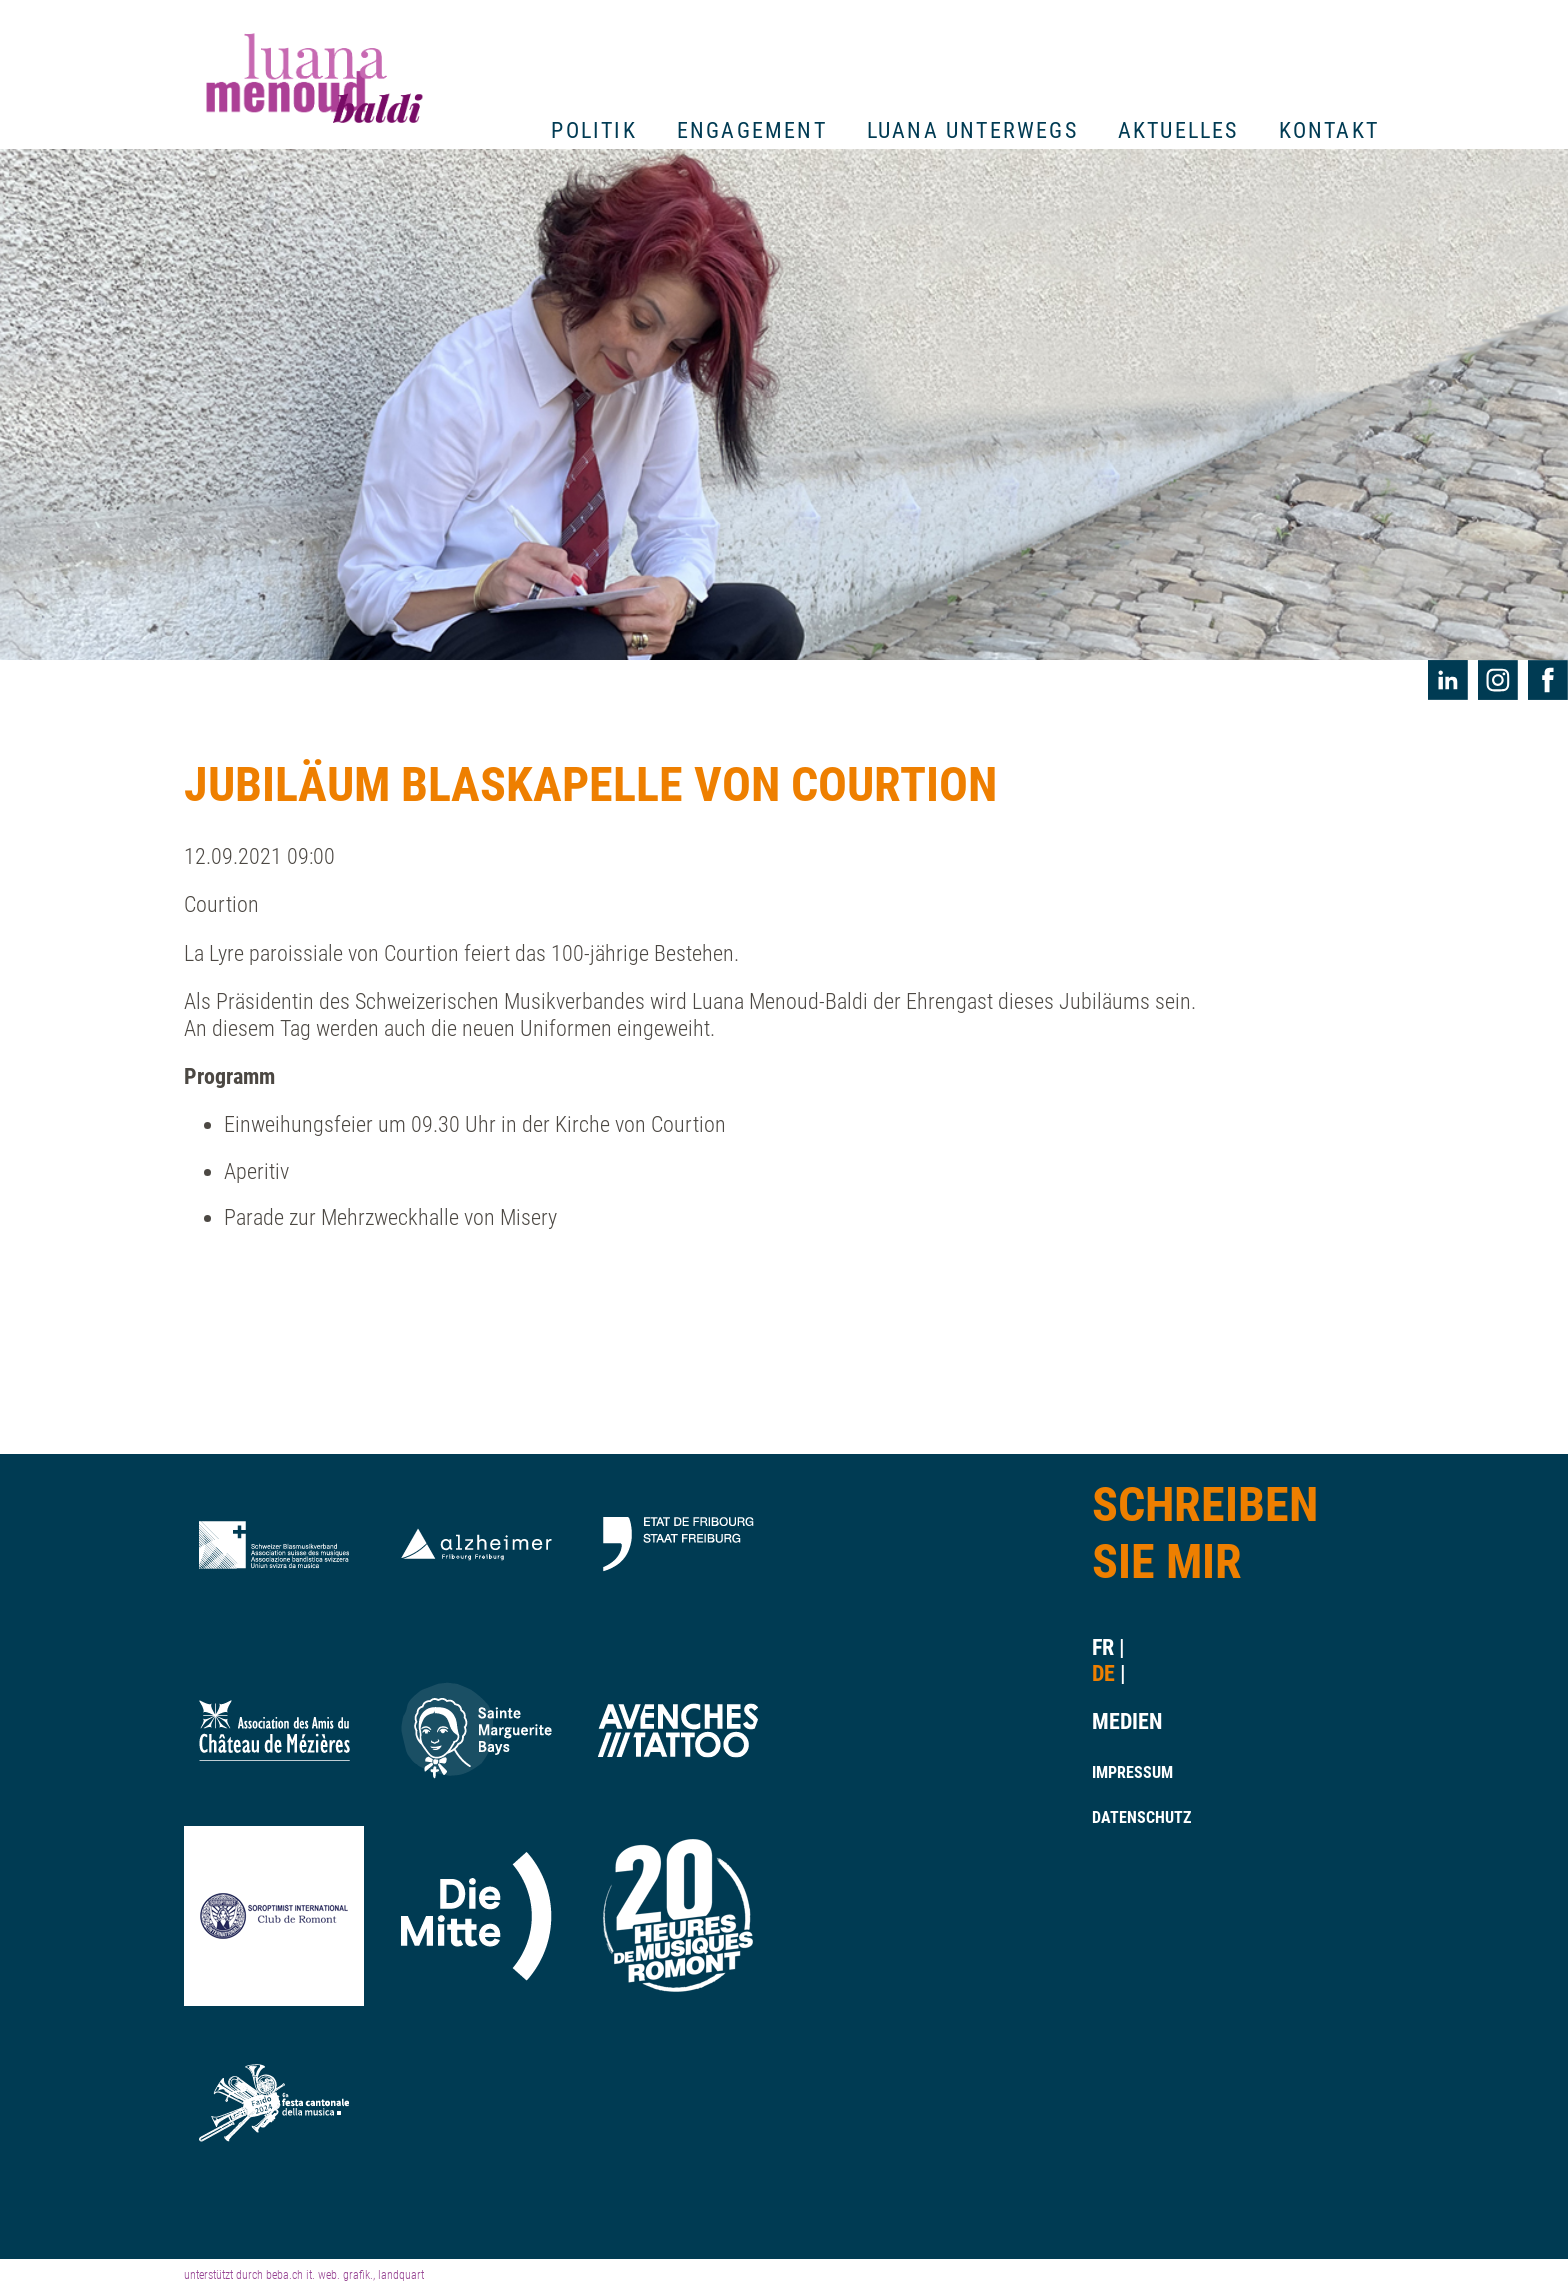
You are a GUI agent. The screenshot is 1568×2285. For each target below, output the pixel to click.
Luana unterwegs (972, 130)
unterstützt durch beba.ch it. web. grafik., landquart (304, 2275)
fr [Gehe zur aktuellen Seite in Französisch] (1103, 1647)
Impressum (1121, 1772)
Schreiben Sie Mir (1205, 1533)
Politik (593, 130)
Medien (1121, 1721)
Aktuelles (1178, 130)
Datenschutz (1121, 1817)
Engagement (752, 130)
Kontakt (1329, 130)
